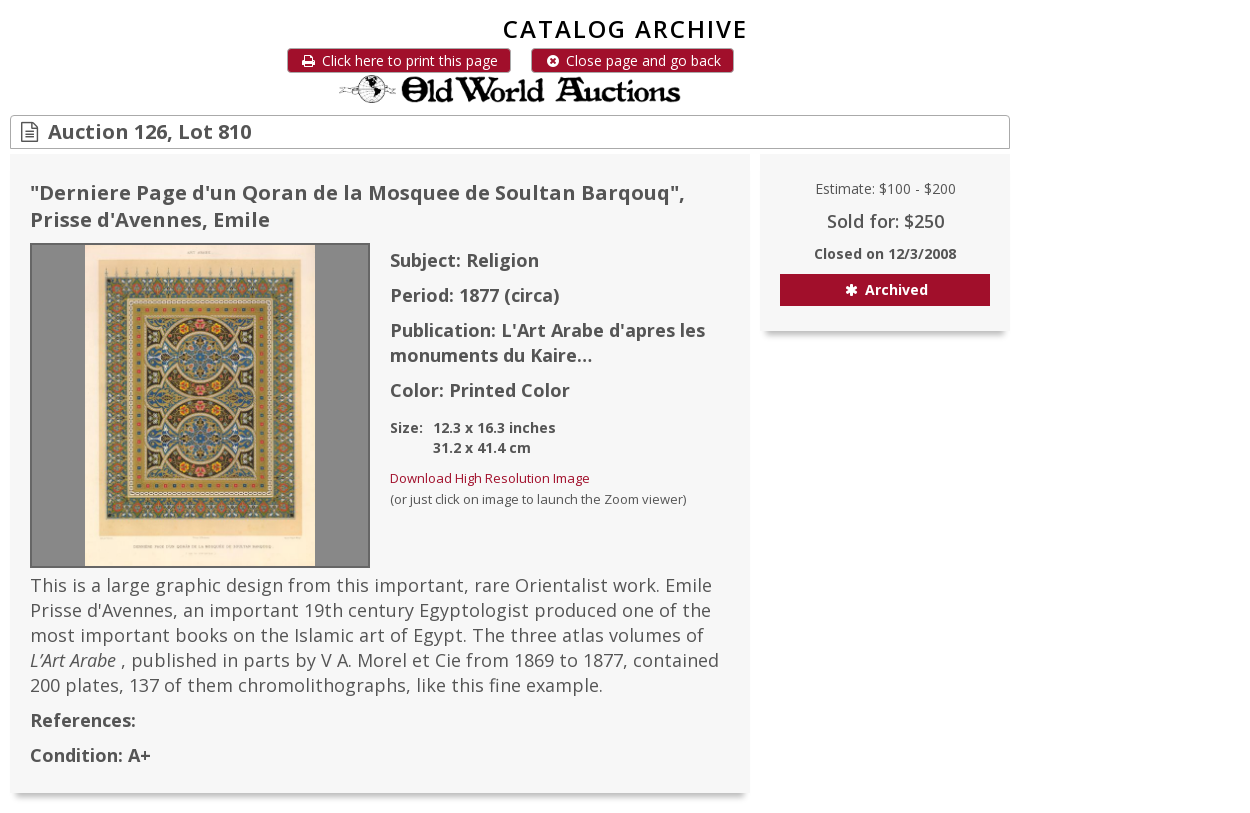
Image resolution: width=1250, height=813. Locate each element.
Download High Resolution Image (490, 478)
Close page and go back (632, 60)
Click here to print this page (399, 60)
